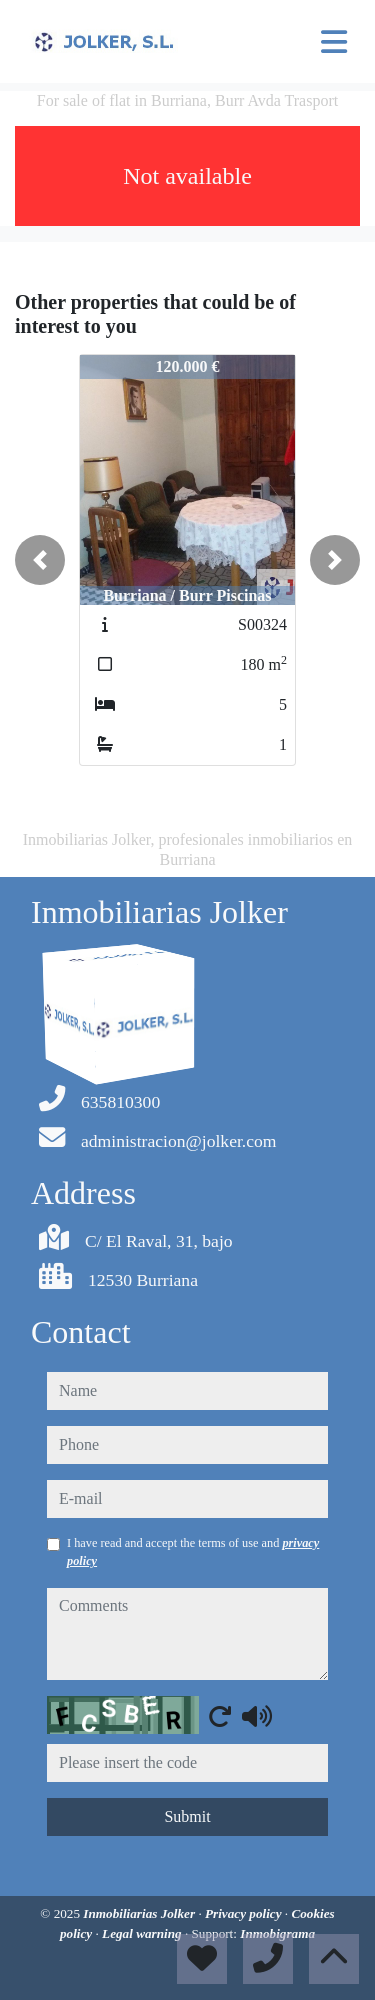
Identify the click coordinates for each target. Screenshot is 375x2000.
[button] (40, 560)
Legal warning (143, 1933)
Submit (187, 1816)
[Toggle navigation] (334, 42)
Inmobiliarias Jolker (140, 1913)
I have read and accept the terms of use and (193, 1552)
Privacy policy (245, 1913)
